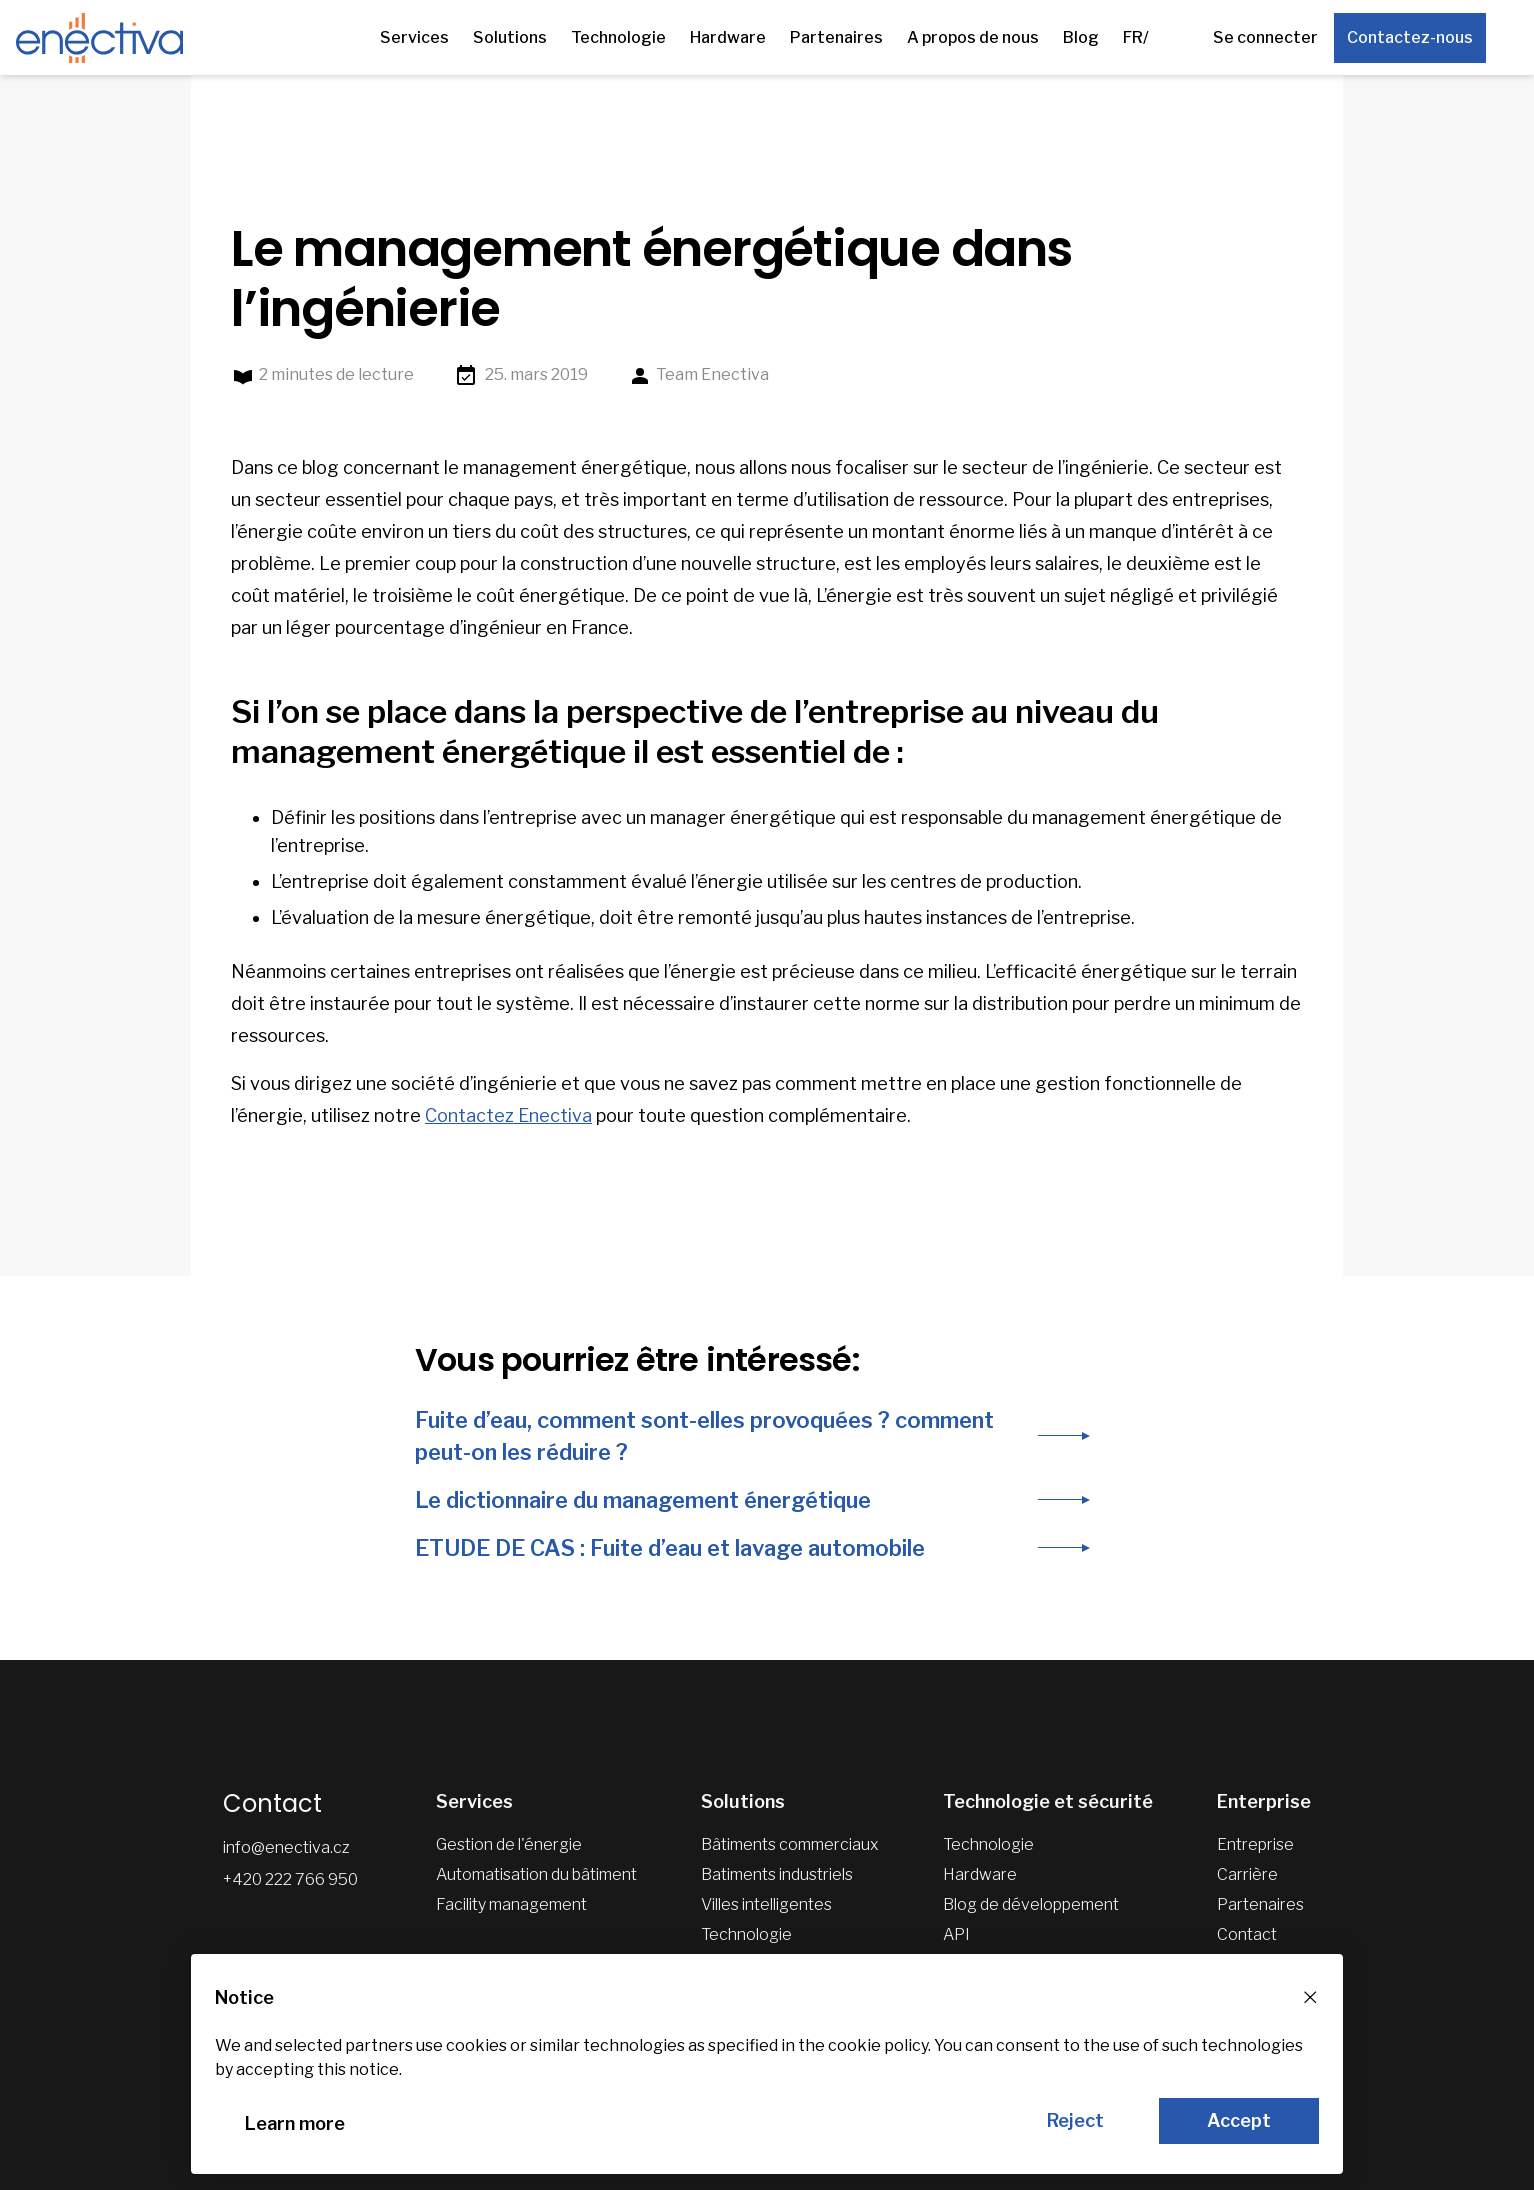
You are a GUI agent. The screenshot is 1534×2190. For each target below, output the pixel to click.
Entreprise (1255, 1844)
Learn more (295, 2123)
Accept (1239, 2120)
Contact (1247, 1934)
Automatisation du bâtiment (536, 1874)
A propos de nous (973, 37)
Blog (1081, 37)
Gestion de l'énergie (509, 1844)
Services (414, 37)
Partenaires (836, 37)
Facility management (511, 1904)
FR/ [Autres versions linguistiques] (1136, 37)
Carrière (1247, 1874)
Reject (1075, 2120)
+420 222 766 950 (290, 1879)
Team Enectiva (698, 376)
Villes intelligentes (766, 1904)
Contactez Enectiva (508, 1115)
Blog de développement (1031, 1904)
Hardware (728, 37)
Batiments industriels (777, 1874)
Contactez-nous (1410, 37)
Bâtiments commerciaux (790, 1844)
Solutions (510, 37)
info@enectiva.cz (286, 1847)
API (956, 1934)
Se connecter (1265, 37)
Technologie (618, 37)
